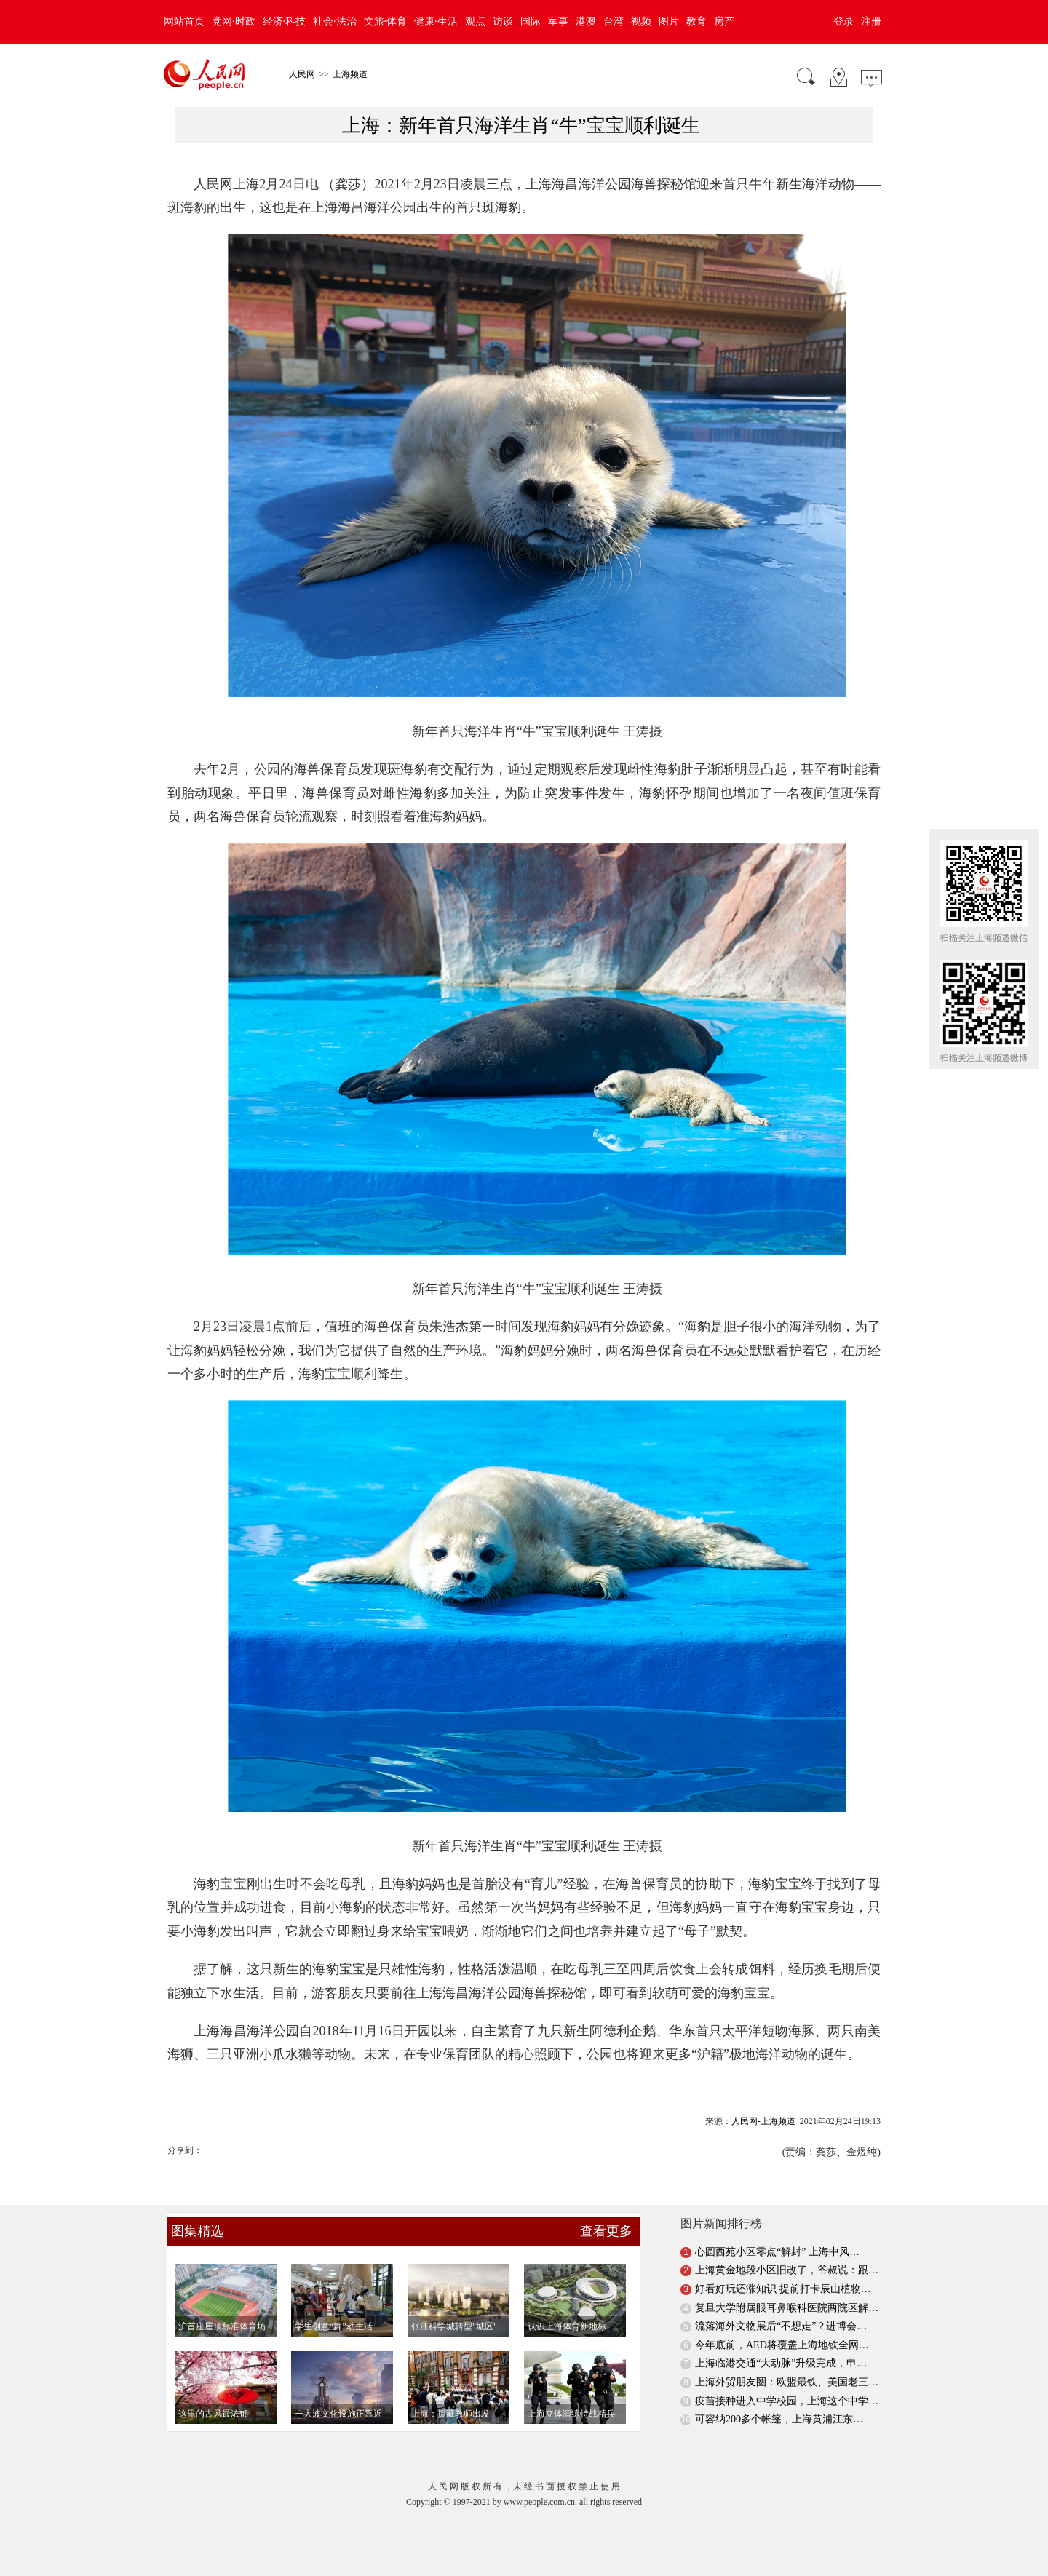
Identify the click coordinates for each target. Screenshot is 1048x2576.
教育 (696, 21)
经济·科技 (284, 21)
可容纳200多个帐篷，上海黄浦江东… (779, 2419)
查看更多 (606, 2231)
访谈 (503, 21)
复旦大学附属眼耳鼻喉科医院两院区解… (786, 2307)
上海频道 (350, 74)
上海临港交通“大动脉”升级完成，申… (781, 2363)
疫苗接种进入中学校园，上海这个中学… (786, 2401)
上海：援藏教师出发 (450, 2414)
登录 (843, 21)
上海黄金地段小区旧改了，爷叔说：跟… (786, 2270)
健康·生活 (436, 21)
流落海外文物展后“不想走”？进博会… (781, 2326)
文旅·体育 (386, 21)
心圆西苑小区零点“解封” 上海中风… (777, 2251)
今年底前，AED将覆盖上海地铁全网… (782, 2345)
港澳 (586, 21)
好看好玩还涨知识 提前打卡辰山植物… (783, 2288)
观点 (475, 21)
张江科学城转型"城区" (454, 2326)
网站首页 (184, 21)
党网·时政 (233, 21)
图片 (669, 21)
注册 (871, 21)
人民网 (302, 74)
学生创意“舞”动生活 (334, 2326)
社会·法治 (335, 21)
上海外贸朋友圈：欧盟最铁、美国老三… (786, 2382)
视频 (641, 21)
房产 (724, 21)
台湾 (613, 21)
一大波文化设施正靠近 (338, 2414)
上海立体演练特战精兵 (571, 2414)
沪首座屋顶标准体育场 (222, 2326)
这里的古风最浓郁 (213, 2414)
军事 (558, 21)
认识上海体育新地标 (567, 2326)
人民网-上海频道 (763, 2121)
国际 (530, 21)
